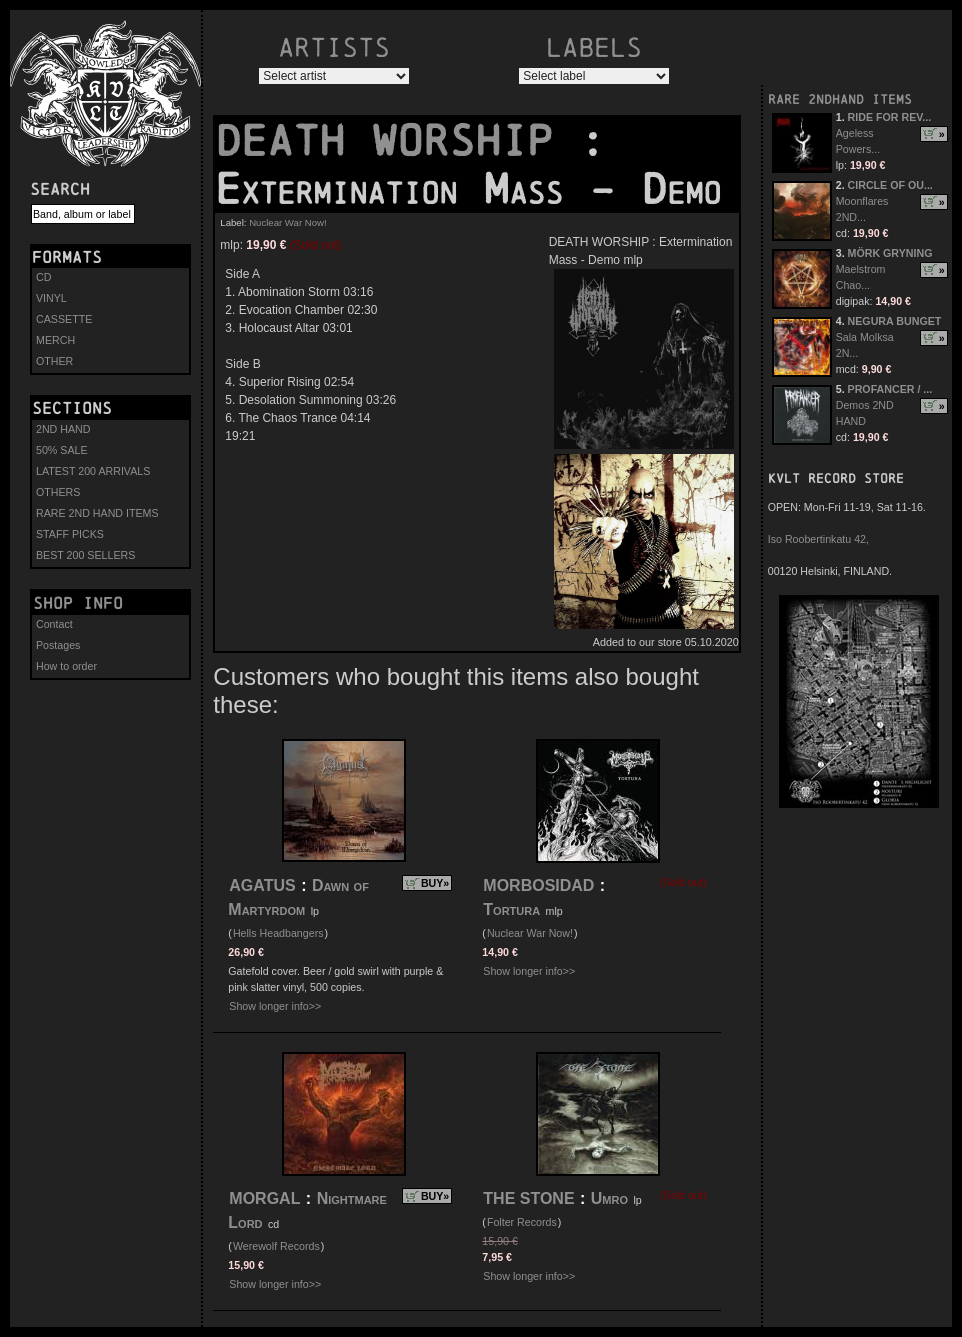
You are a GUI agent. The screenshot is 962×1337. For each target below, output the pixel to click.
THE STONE (528, 1198)
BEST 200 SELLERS (85, 555)
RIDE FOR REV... (890, 117)
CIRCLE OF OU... (890, 185)
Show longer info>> (275, 1006)
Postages (58, 645)
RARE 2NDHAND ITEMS (840, 99)
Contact (54, 624)
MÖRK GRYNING (890, 253)
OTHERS (58, 492)
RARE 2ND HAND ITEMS (97, 513)
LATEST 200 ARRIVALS (93, 471)
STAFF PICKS (70, 534)
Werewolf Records (276, 1246)
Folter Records (522, 1222)
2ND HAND (63, 429)
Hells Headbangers (278, 933)
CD (43, 277)
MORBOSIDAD (538, 885)
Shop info (78, 603)
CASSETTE (64, 319)
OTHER (54, 361)
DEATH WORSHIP (397, 141)
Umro (609, 1198)
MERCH (55, 340)
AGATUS (262, 885)
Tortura (511, 909)
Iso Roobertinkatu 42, (818, 539)
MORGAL (264, 1198)
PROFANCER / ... (890, 389)
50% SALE (62, 450)
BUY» (435, 883)
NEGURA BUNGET (895, 321)
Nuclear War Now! (287, 222)
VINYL (51, 298)
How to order (66, 666)
